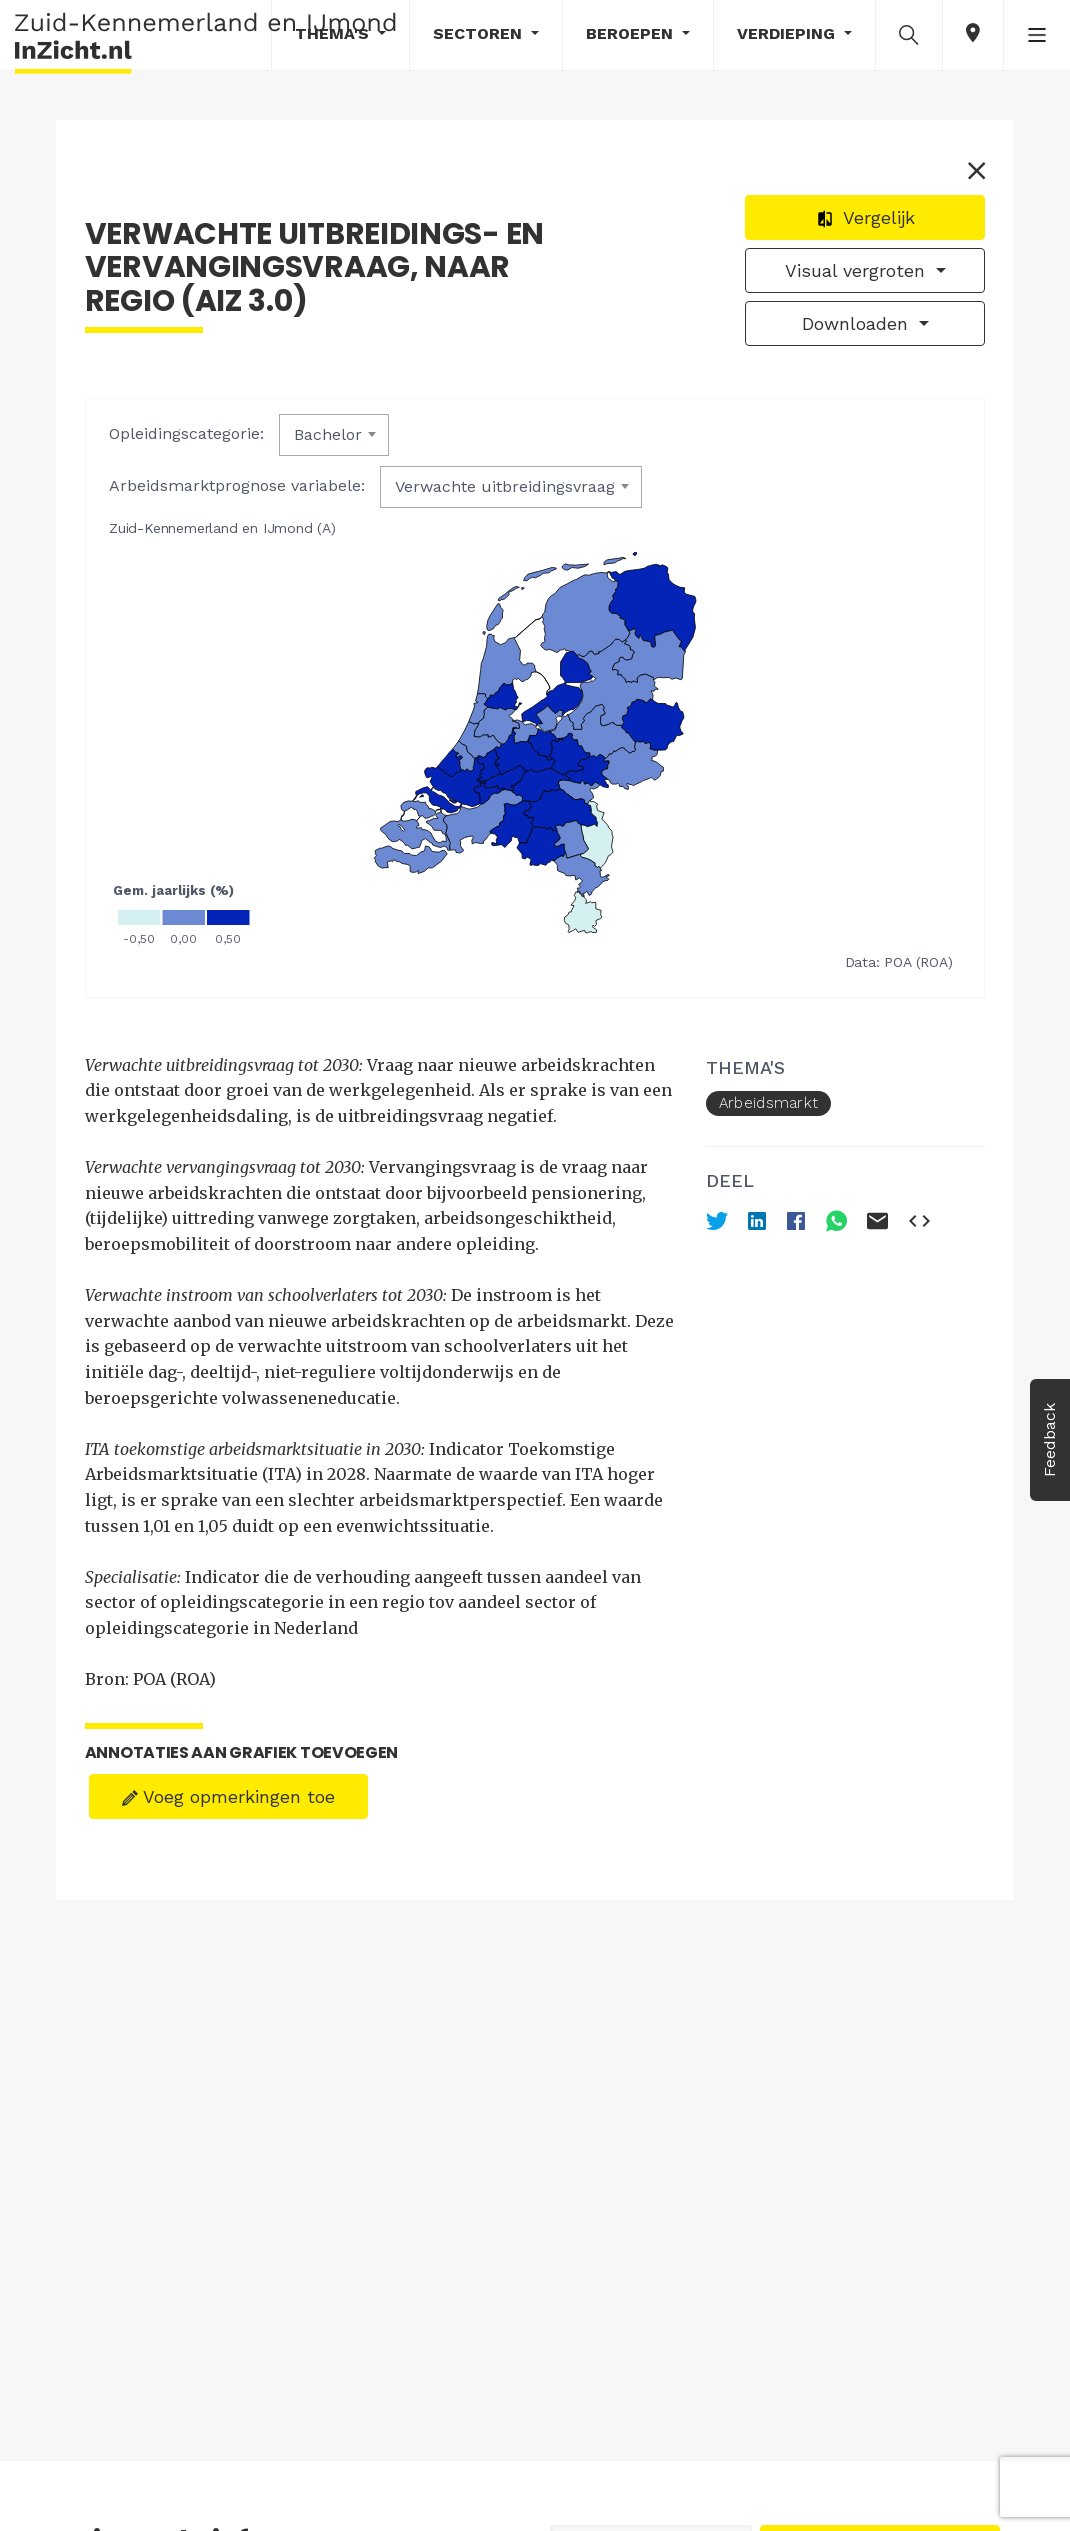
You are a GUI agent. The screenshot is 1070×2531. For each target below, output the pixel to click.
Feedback (1049, 1440)
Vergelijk (865, 218)
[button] (909, 34)
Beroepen (632, 33)
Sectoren (480, 33)
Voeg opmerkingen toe (228, 1795)
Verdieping (788, 33)
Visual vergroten (858, 271)
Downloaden (858, 324)
